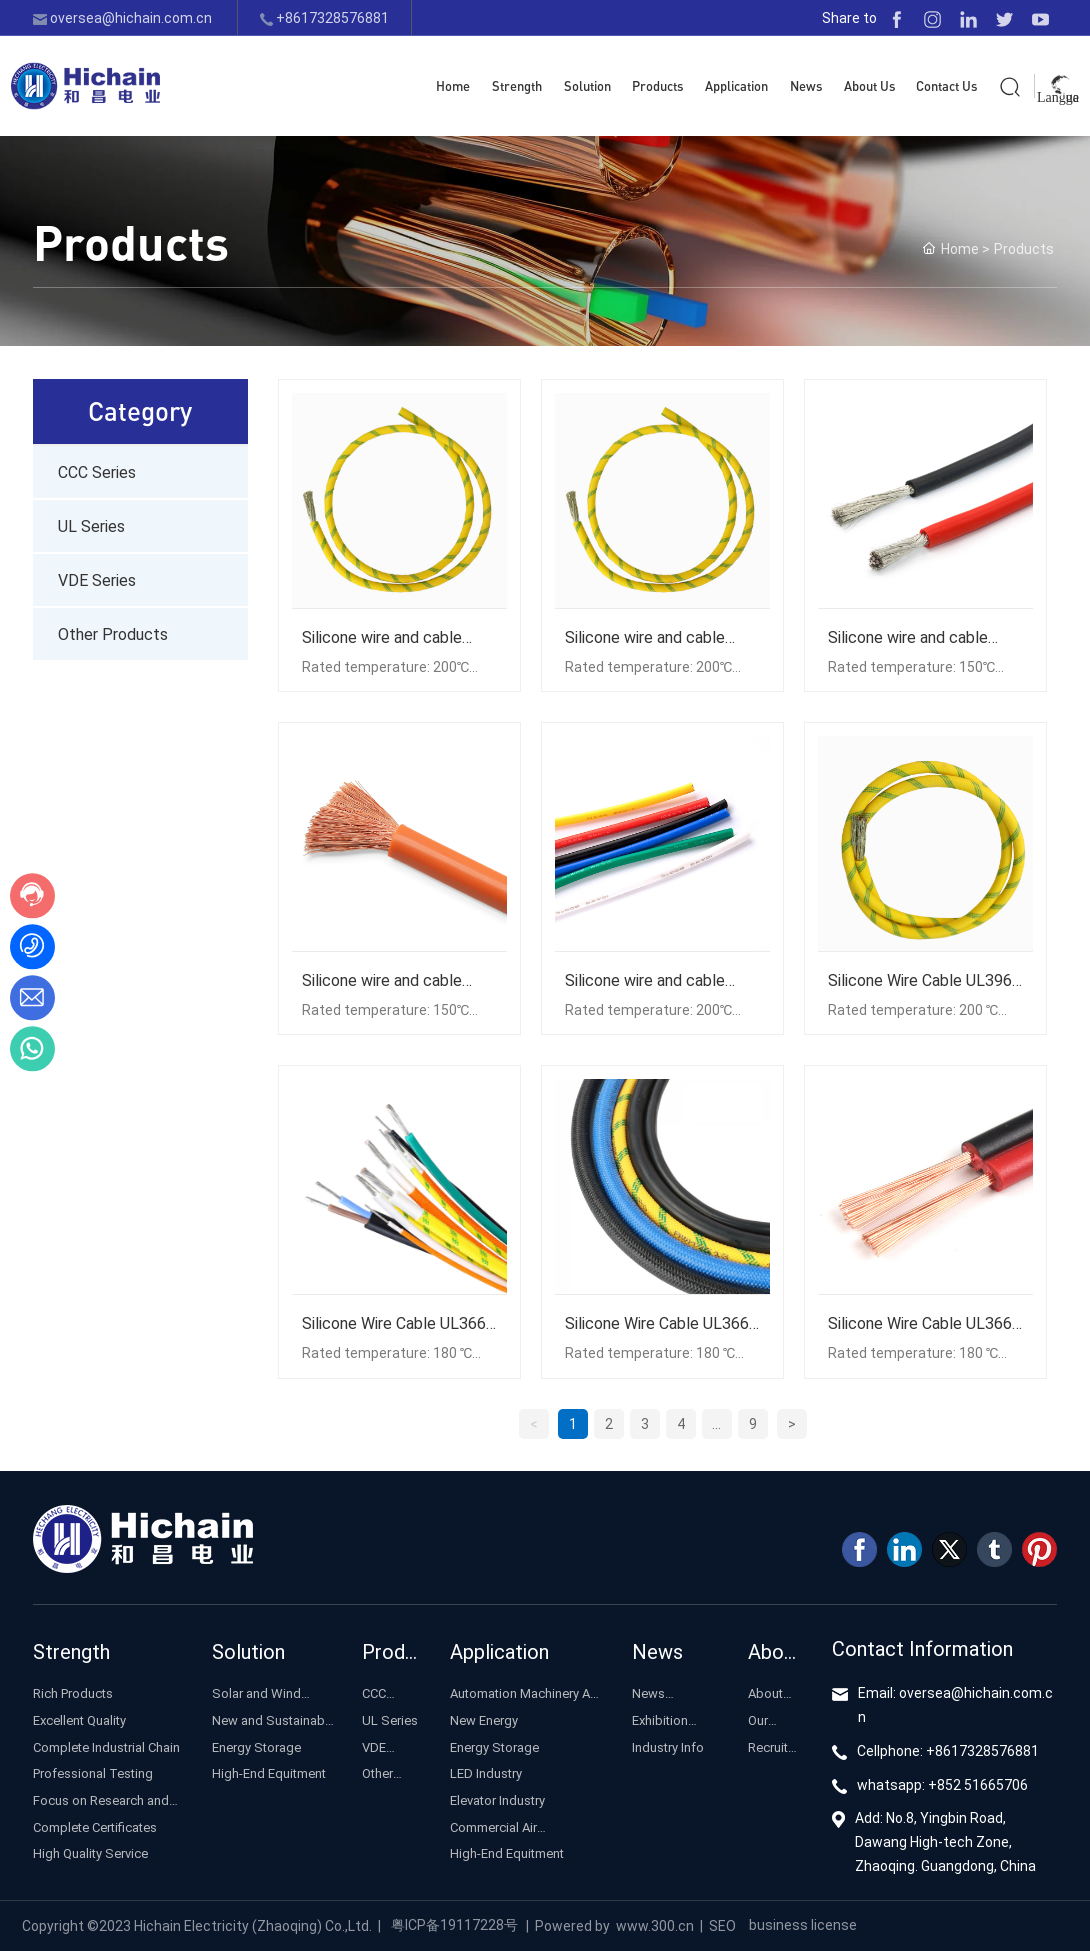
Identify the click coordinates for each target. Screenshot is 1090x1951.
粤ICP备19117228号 (454, 1924)
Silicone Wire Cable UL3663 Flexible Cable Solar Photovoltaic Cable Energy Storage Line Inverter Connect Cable (661, 1323)
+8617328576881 (324, 17)
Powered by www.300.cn (614, 1925)
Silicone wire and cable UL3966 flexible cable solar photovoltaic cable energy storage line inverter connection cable (660, 980)
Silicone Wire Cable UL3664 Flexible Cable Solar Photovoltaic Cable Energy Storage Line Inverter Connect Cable (398, 1323)
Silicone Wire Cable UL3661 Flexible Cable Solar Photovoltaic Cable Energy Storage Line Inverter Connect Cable (924, 1323)
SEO (722, 1925)
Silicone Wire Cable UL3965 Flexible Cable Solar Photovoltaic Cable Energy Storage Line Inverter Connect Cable (924, 980)
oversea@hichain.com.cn (122, 17)
